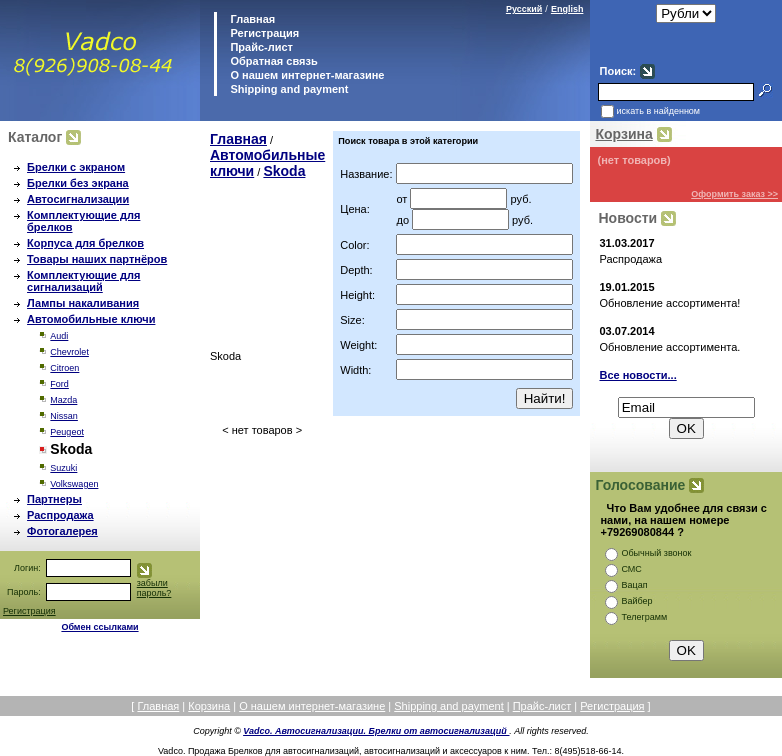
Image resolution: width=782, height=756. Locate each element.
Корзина (623, 134)
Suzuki (63, 468)
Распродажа (60, 515)
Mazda (63, 400)
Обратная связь (272, 61)
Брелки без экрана (78, 183)
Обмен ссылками (99, 627)
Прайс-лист (260, 47)
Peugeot (67, 432)
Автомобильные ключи (91, 319)
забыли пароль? (154, 588)
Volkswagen (74, 484)
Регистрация (264, 33)
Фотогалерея (62, 531)
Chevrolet (69, 352)
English (567, 9)
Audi (59, 336)
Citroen (64, 368)
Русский (524, 9)
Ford (59, 384)
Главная (251, 19)
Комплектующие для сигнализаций (83, 281)
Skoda (284, 171)
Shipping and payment (287, 89)
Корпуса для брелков (85, 243)
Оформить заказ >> (734, 194)
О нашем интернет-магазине (305, 75)
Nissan (64, 416)
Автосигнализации (78, 199)
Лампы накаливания (83, 303)
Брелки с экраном (76, 167)
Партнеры (54, 499)
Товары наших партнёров (97, 259)
